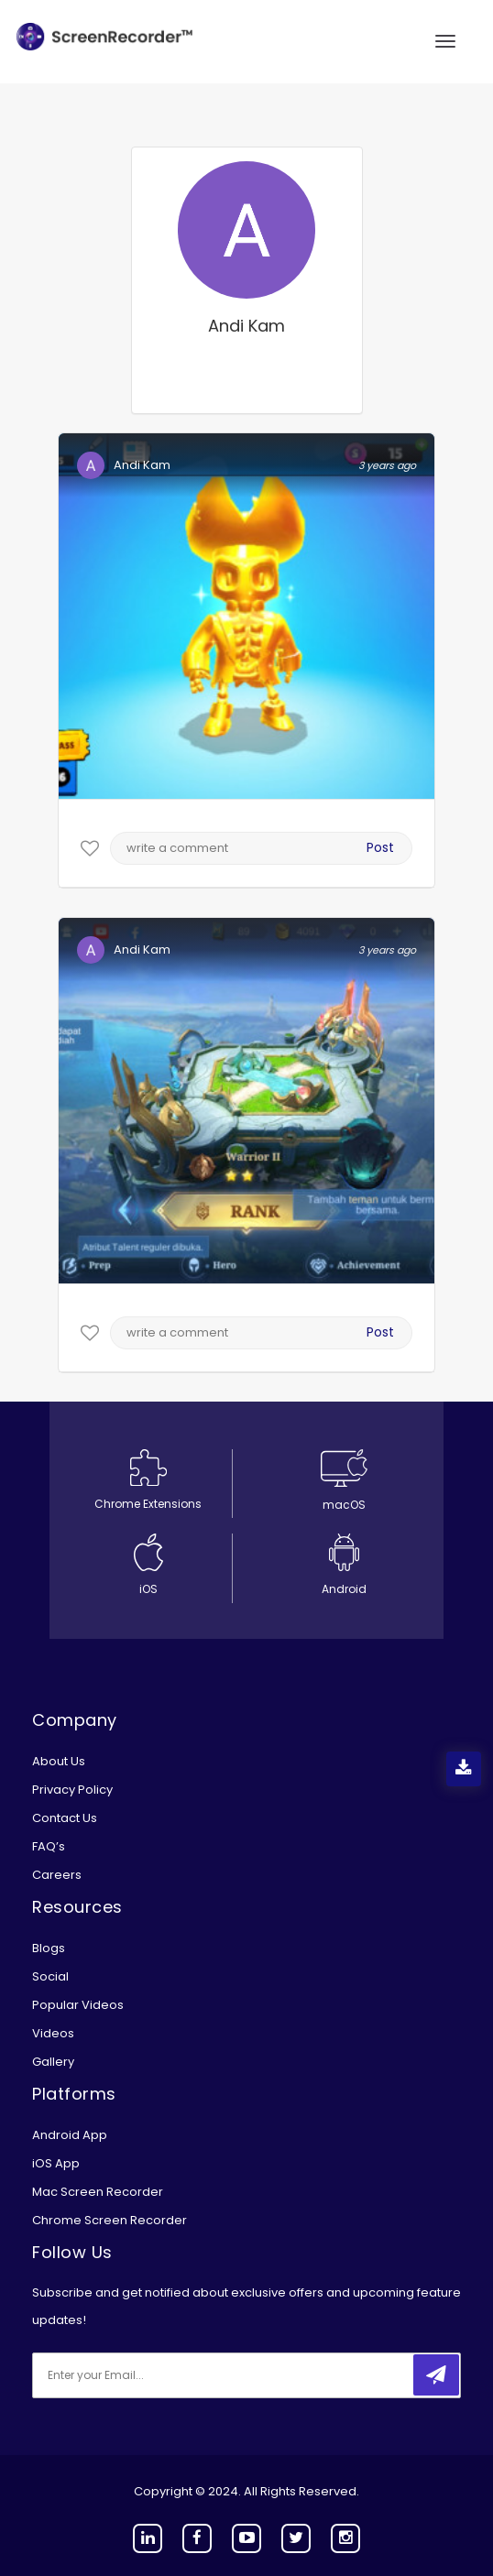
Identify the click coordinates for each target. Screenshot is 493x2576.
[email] (154, 2375)
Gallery (53, 2061)
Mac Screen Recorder (97, 2191)
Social (50, 1976)
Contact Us (64, 1818)
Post (380, 847)
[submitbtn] (436, 2375)
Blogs (48, 1948)
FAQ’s (48, 1846)
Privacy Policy (72, 1789)
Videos (53, 2033)
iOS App (56, 2163)
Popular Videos (78, 2005)
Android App (69, 2135)
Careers (57, 1874)
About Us (58, 1761)
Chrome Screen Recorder (109, 2220)
